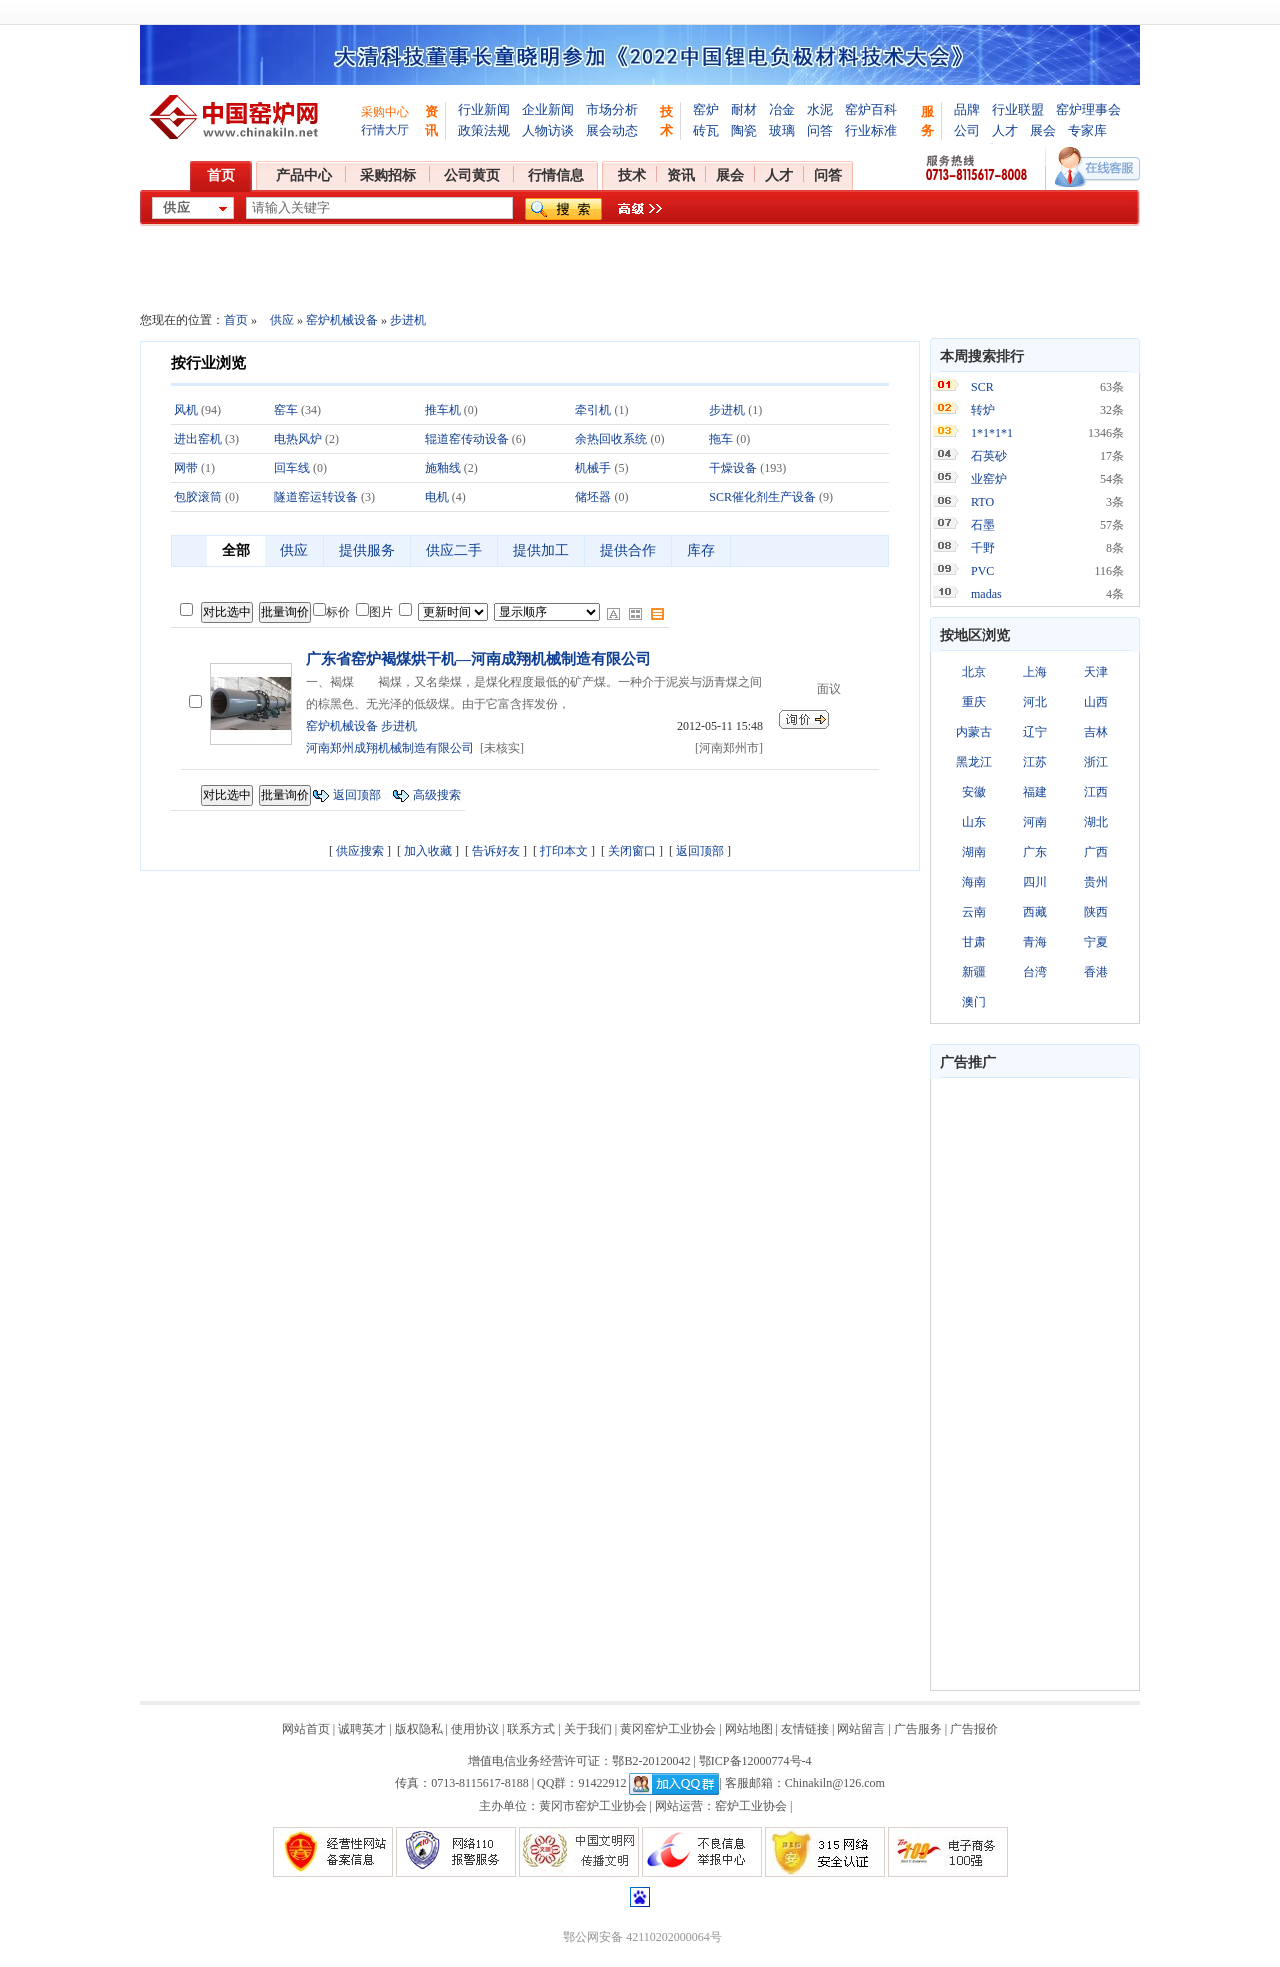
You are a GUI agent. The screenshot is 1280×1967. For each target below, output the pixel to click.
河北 (1035, 702)
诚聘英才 (362, 1729)
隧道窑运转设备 (316, 497)
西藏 (1035, 912)
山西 (1096, 702)
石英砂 (989, 456)
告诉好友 (496, 851)
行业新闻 (484, 109)
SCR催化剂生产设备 (762, 497)
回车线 (292, 468)
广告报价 (974, 1729)
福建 (1035, 792)
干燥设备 (733, 468)
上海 (1035, 672)
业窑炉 (989, 479)
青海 (1035, 942)
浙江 (1096, 762)
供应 (282, 320)
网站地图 (749, 1729)
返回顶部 (357, 795)
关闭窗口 (632, 851)
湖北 (1096, 822)
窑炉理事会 (1088, 109)
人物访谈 (548, 130)
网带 (186, 468)
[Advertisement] (1035, 1384)
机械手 (593, 468)
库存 (701, 550)
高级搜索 (437, 795)
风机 (186, 410)
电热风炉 (298, 439)
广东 (1035, 852)
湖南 (974, 852)
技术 (632, 175)
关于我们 (588, 1729)
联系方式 (531, 1729)
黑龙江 (974, 762)
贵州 (1096, 882)
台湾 (1035, 972)
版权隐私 (419, 1729)
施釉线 (443, 468)
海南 (974, 882)
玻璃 (782, 130)
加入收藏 (428, 851)
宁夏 (1096, 942)
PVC (982, 571)
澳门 (974, 1002)
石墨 (983, 525)
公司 (967, 130)
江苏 (1035, 762)
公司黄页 (472, 175)
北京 (974, 672)
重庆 (974, 702)
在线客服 (1097, 167)
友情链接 (805, 1729)
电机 (437, 497)
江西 (1096, 792)
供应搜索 (360, 851)
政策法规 (484, 130)
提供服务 (367, 550)
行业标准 (871, 130)
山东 (974, 822)
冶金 (782, 109)
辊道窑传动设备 (467, 439)
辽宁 (1035, 732)
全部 (236, 550)
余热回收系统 (611, 439)
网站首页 (306, 1729)
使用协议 (475, 1729)
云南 (974, 912)
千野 (983, 548)
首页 (221, 175)
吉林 (1096, 732)
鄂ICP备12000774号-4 (755, 1761)
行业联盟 (1018, 109)
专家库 (1087, 130)
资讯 (681, 175)
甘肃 (974, 942)
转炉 (983, 410)
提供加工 (541, 550)
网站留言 (861, 1729)
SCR (982, 387)
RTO (982, 502)
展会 (1043, 130)
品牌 (967, 109)
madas (986, 594)
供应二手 (454, 550)
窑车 (286, 410)
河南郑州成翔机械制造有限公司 (390, 748)
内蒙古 (974, 732)
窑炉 (706, 109)
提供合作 (628, 550)
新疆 (974, 972)
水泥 (820, 109)
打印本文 (564, 851)
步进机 (408, 320)
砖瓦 (706, 130)
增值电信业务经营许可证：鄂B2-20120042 (579, 1761)
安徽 (974, 792)
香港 (1096, 972)
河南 (1035, 822)
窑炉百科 (871, 109)
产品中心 (304, 175)
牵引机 (593, 410)
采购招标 (388, 175)
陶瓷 (744, 130)
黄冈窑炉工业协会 (668, 1729)
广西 (1096, 852)
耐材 (744, 109)
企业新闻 (548, 109)
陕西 (1096, 912)
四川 (1035, 882)
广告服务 (918, 1729)
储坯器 (593, 497)
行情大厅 (385, 130)
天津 (1096, 672)
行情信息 (556, 175)
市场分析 (612, 109)
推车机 (443, 410)
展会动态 (612, 130)
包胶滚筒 (198, 497)
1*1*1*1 (992, 433)
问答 (820, 130)
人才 (1005, 130)
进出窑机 (198, 439)
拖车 (721, 439)
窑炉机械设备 (342, 320)
